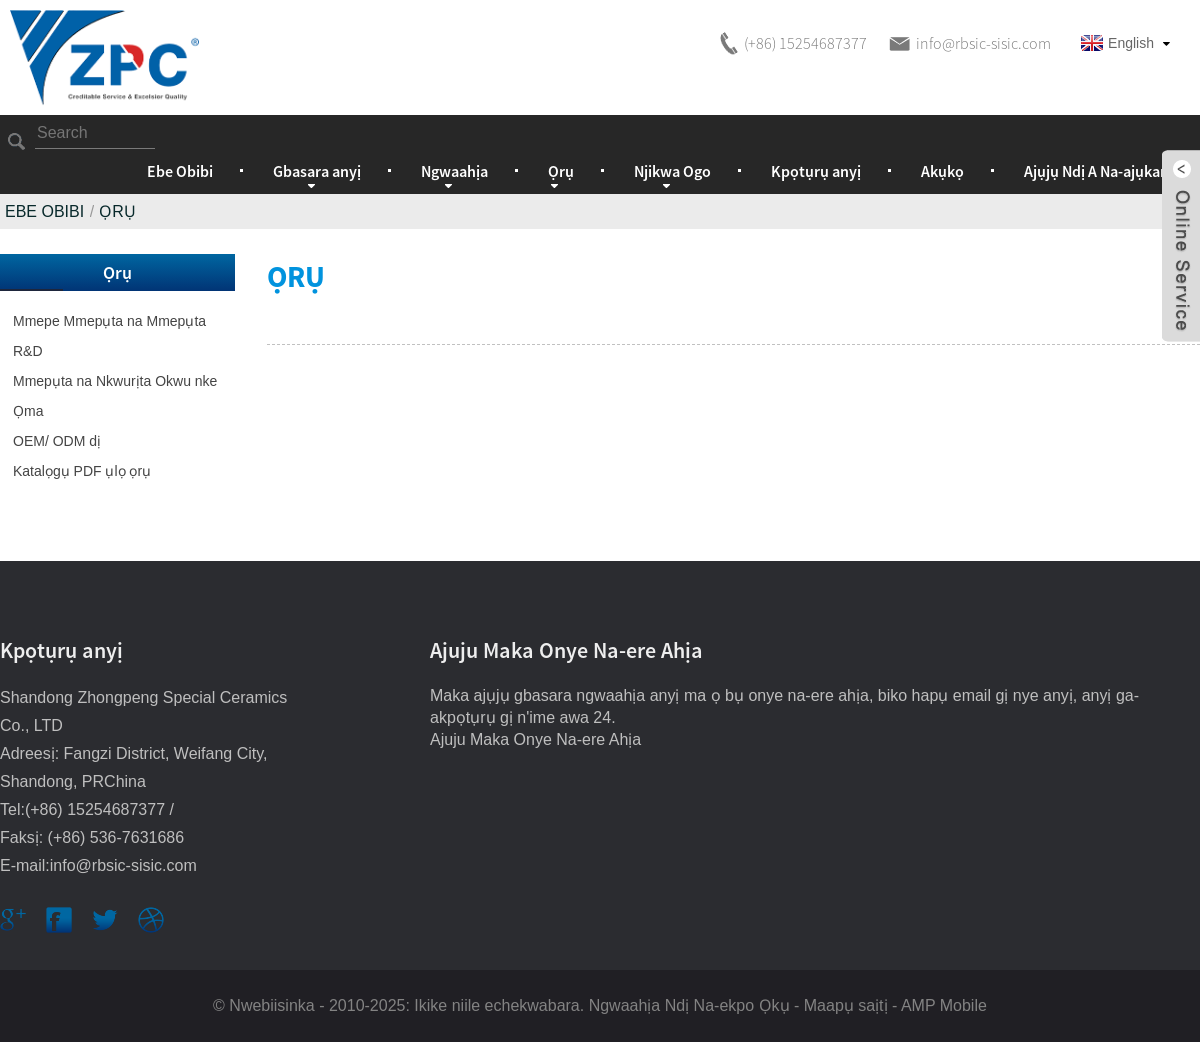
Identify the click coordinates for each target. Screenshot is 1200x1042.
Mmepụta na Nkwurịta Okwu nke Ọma (115, 396)
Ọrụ (117, 211)
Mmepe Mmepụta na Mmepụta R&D (109, 336)
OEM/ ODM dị (57, 441)
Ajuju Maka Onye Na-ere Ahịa (535, 739)
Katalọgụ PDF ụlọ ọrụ (82, 471)
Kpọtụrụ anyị (816, 171)
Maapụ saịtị (846, 1005)
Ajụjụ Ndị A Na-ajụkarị (1097, 171)
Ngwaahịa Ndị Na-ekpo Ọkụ (689, 1005)
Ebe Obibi (180, 171)
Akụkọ (942, 171)
